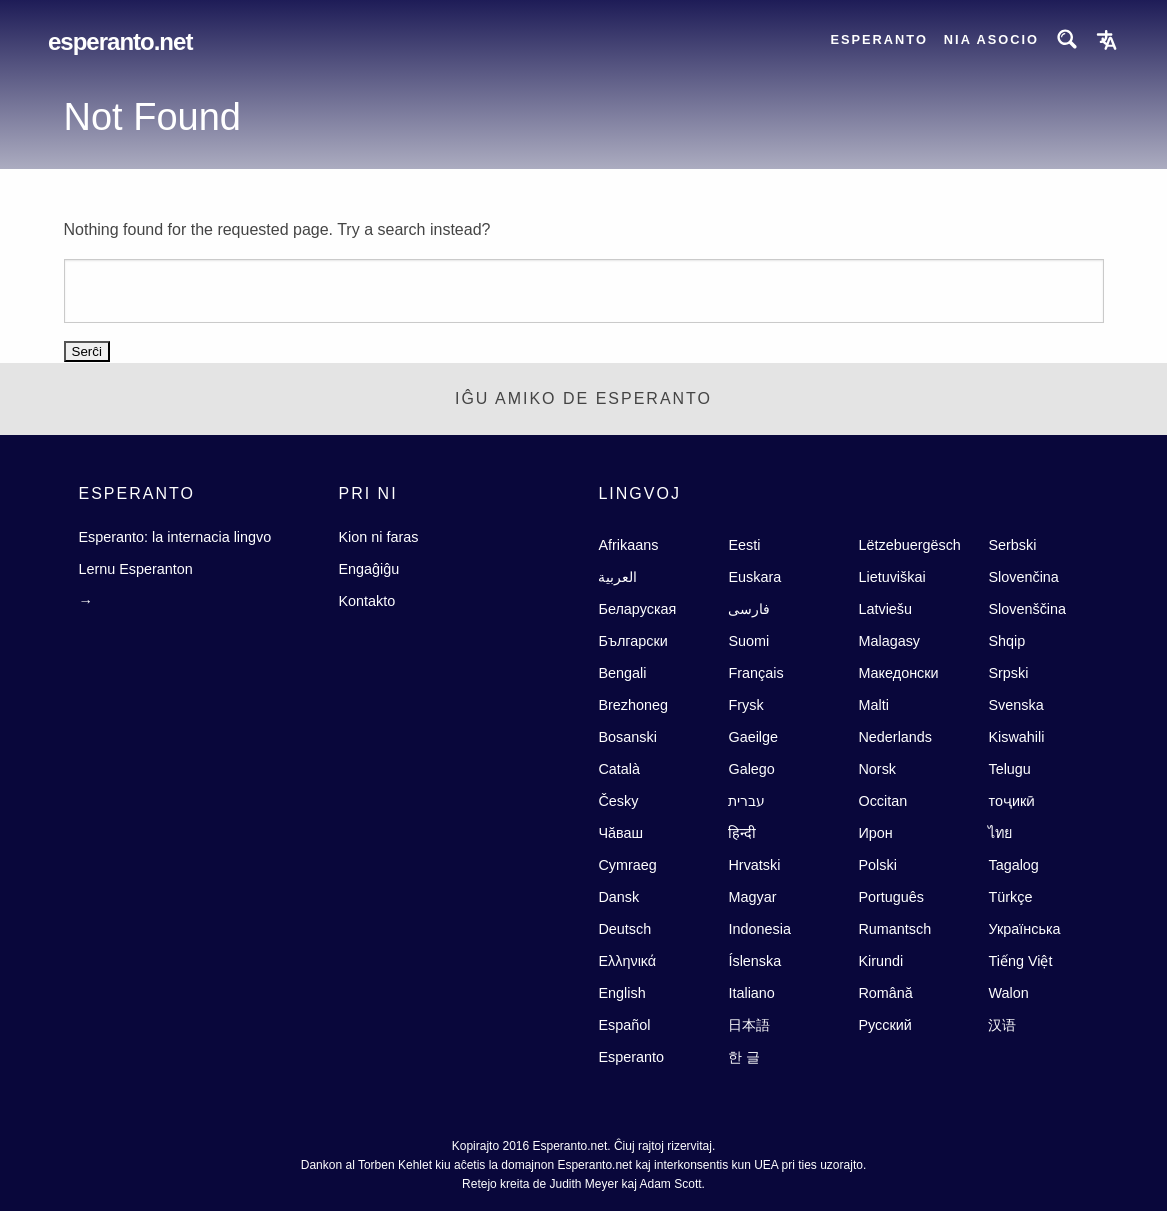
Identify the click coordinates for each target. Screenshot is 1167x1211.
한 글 (744, 1057)
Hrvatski (754, 865)
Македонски (898, 673)
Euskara (754, 577)
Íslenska (754, 961)
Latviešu (885, 609)
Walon (1008, 993)
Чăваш (620, 833)
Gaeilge (753, 737)
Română (885, 993)
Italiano (751, 993)
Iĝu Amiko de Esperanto (583, 398)
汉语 (1002, 1025)
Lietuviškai (891, 577)
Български (632, 641)
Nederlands (895, 737)
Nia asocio (991, 39)
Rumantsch (894, 929)
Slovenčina (1023, 577)
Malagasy (889, 641)
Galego (751, 769)
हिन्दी (742, 833)
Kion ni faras (378, 537)
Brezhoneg (633, 705)
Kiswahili (1016, 737)
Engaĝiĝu (368, 569)
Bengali (622, 673)
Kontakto (366, 601)
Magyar (752, 897)
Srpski (1008, 673)
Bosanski (627, 737)
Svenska (1015, 705)
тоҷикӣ (1011, 801)
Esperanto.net (120, 41)
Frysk (745, 705)
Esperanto (878, 39)
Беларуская (637, 609)
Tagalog (1013, 865)
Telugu (1009, 769)
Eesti (744, 545)
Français (755, 673)
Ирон (875, 833)
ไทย (1000, 833)
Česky (618, 801)
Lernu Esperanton (135, 569)
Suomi (748, 641)
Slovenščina (1027, 609)
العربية (617, 577)
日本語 (749, 1025)
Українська (1024, 929)
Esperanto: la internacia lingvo (174, 537)
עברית (746, 801)
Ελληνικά (627, 961)
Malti (873, 705)
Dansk (618, 897)
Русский (884, 1025)
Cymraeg (627, 865)
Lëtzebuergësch (909, 545)
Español (624, 1025)
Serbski (1012, 545)
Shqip (1006, 641)
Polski (877, 865)
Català (619, 769)
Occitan (882, 801)
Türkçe (1010, 897)
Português (891, 897)
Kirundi (880, 961)
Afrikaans (628, 545)
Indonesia (759, 929)
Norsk (877, 769)
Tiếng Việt (1020, 961)
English (621, 993)
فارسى (749, 609)
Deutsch (624, 929)
